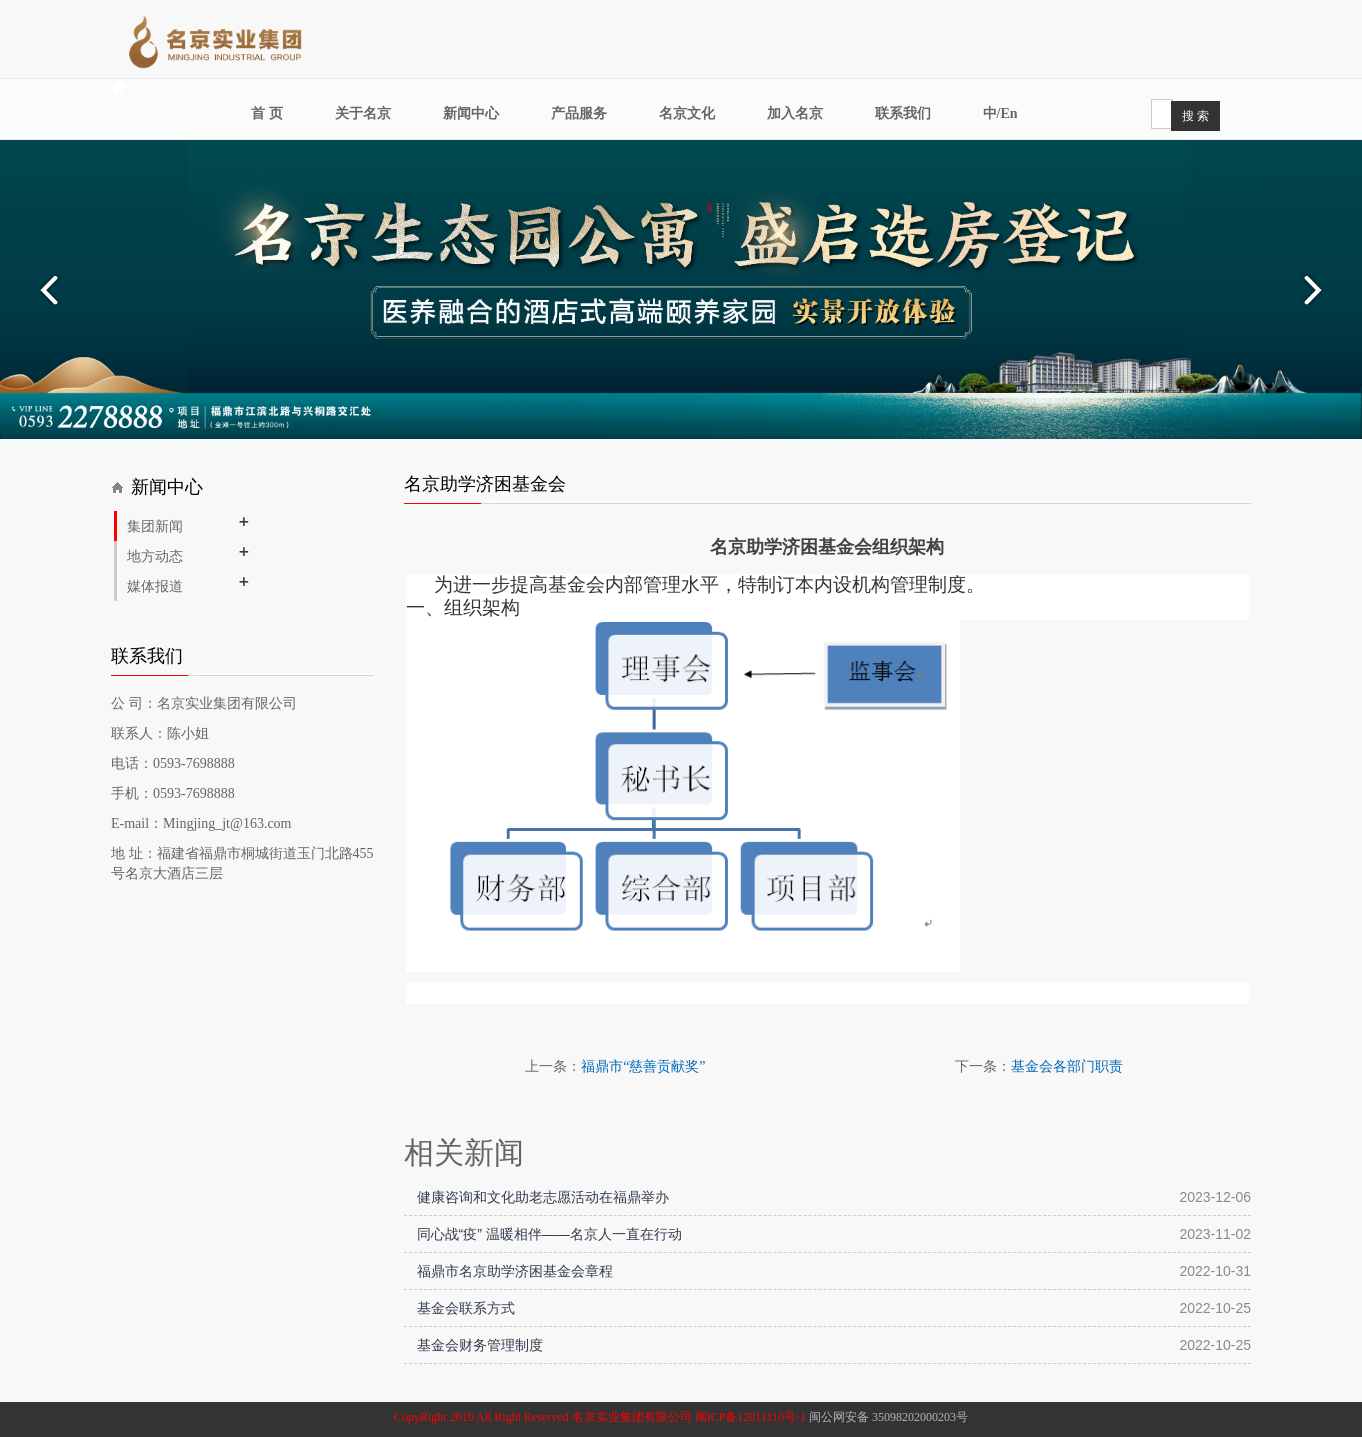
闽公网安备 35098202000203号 (888, 1417)
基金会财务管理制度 (480, 1345)
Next (1316, 290)
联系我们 (903, 113)
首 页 (267, 113)
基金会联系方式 (466, 1308)
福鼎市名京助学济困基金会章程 (515, 1271)
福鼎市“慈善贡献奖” (643, 1066)
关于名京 (363, 113)
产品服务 (579, 113)
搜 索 (1195, 116)
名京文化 (687, 113)
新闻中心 (471, 113)
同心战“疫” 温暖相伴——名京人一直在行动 (549, 1234)
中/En (1000, 113)
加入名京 (795, 113)
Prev (46, 290)
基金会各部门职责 (1067, 1066)
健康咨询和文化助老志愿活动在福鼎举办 (543, 1197)
